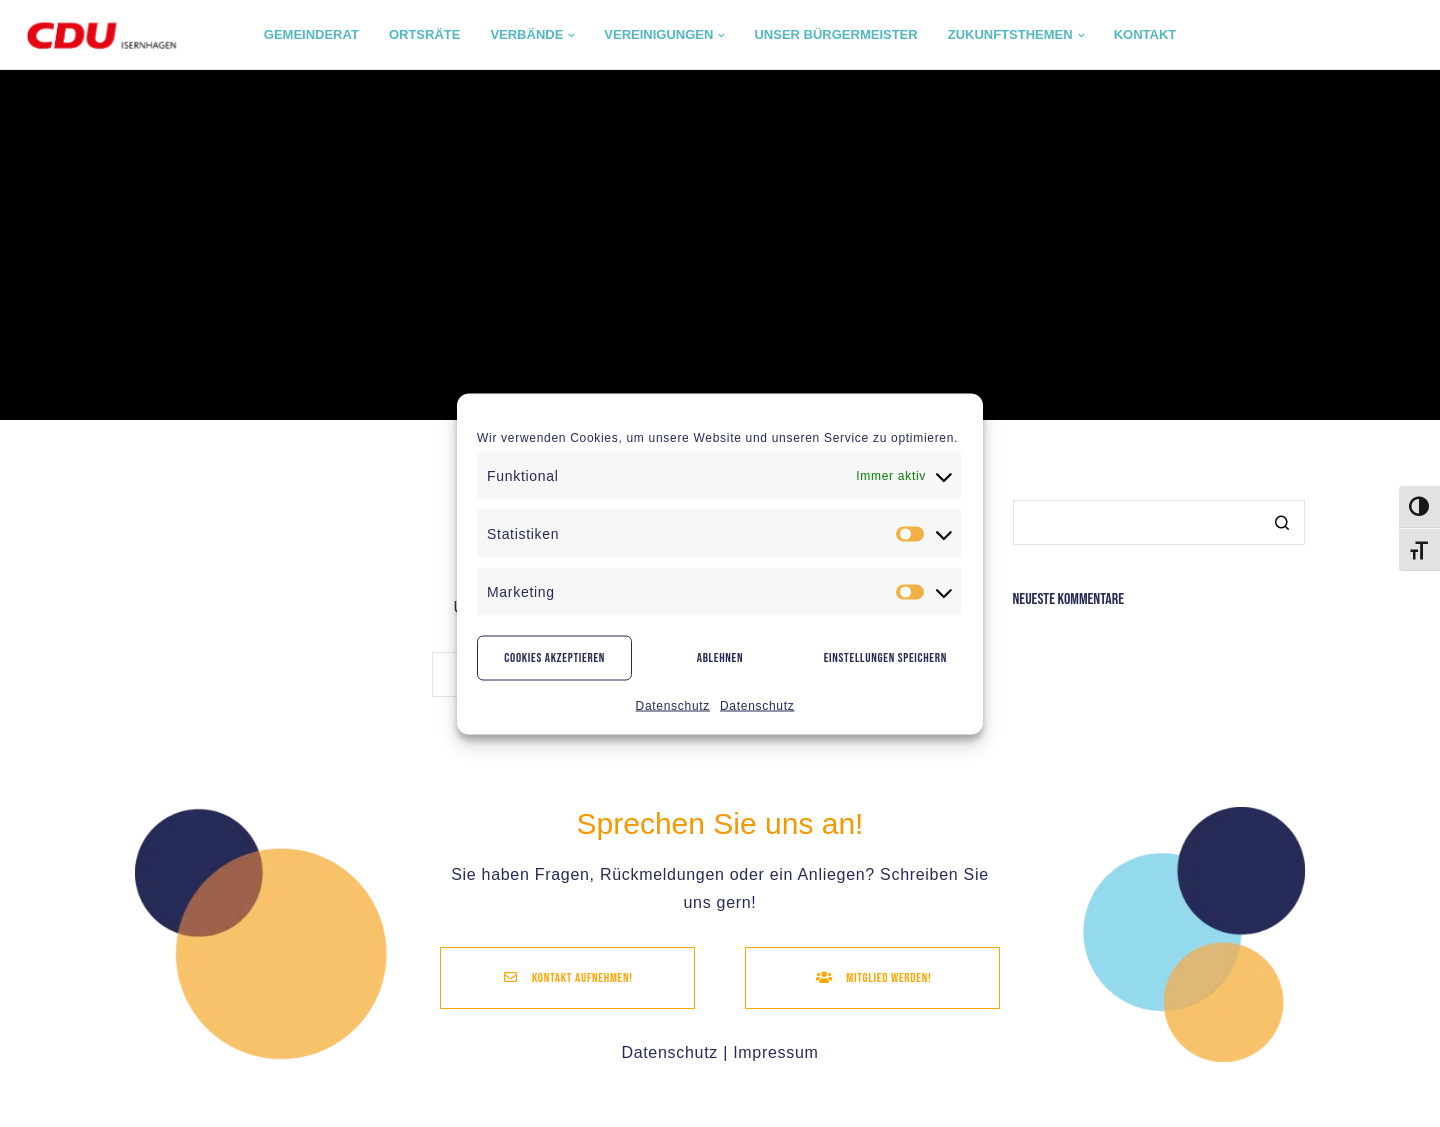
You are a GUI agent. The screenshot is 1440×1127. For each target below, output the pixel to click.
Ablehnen (720, 658)
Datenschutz (673, 705)
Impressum (775, 1052)
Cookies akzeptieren (554, 658)
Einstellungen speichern (885, 658)
